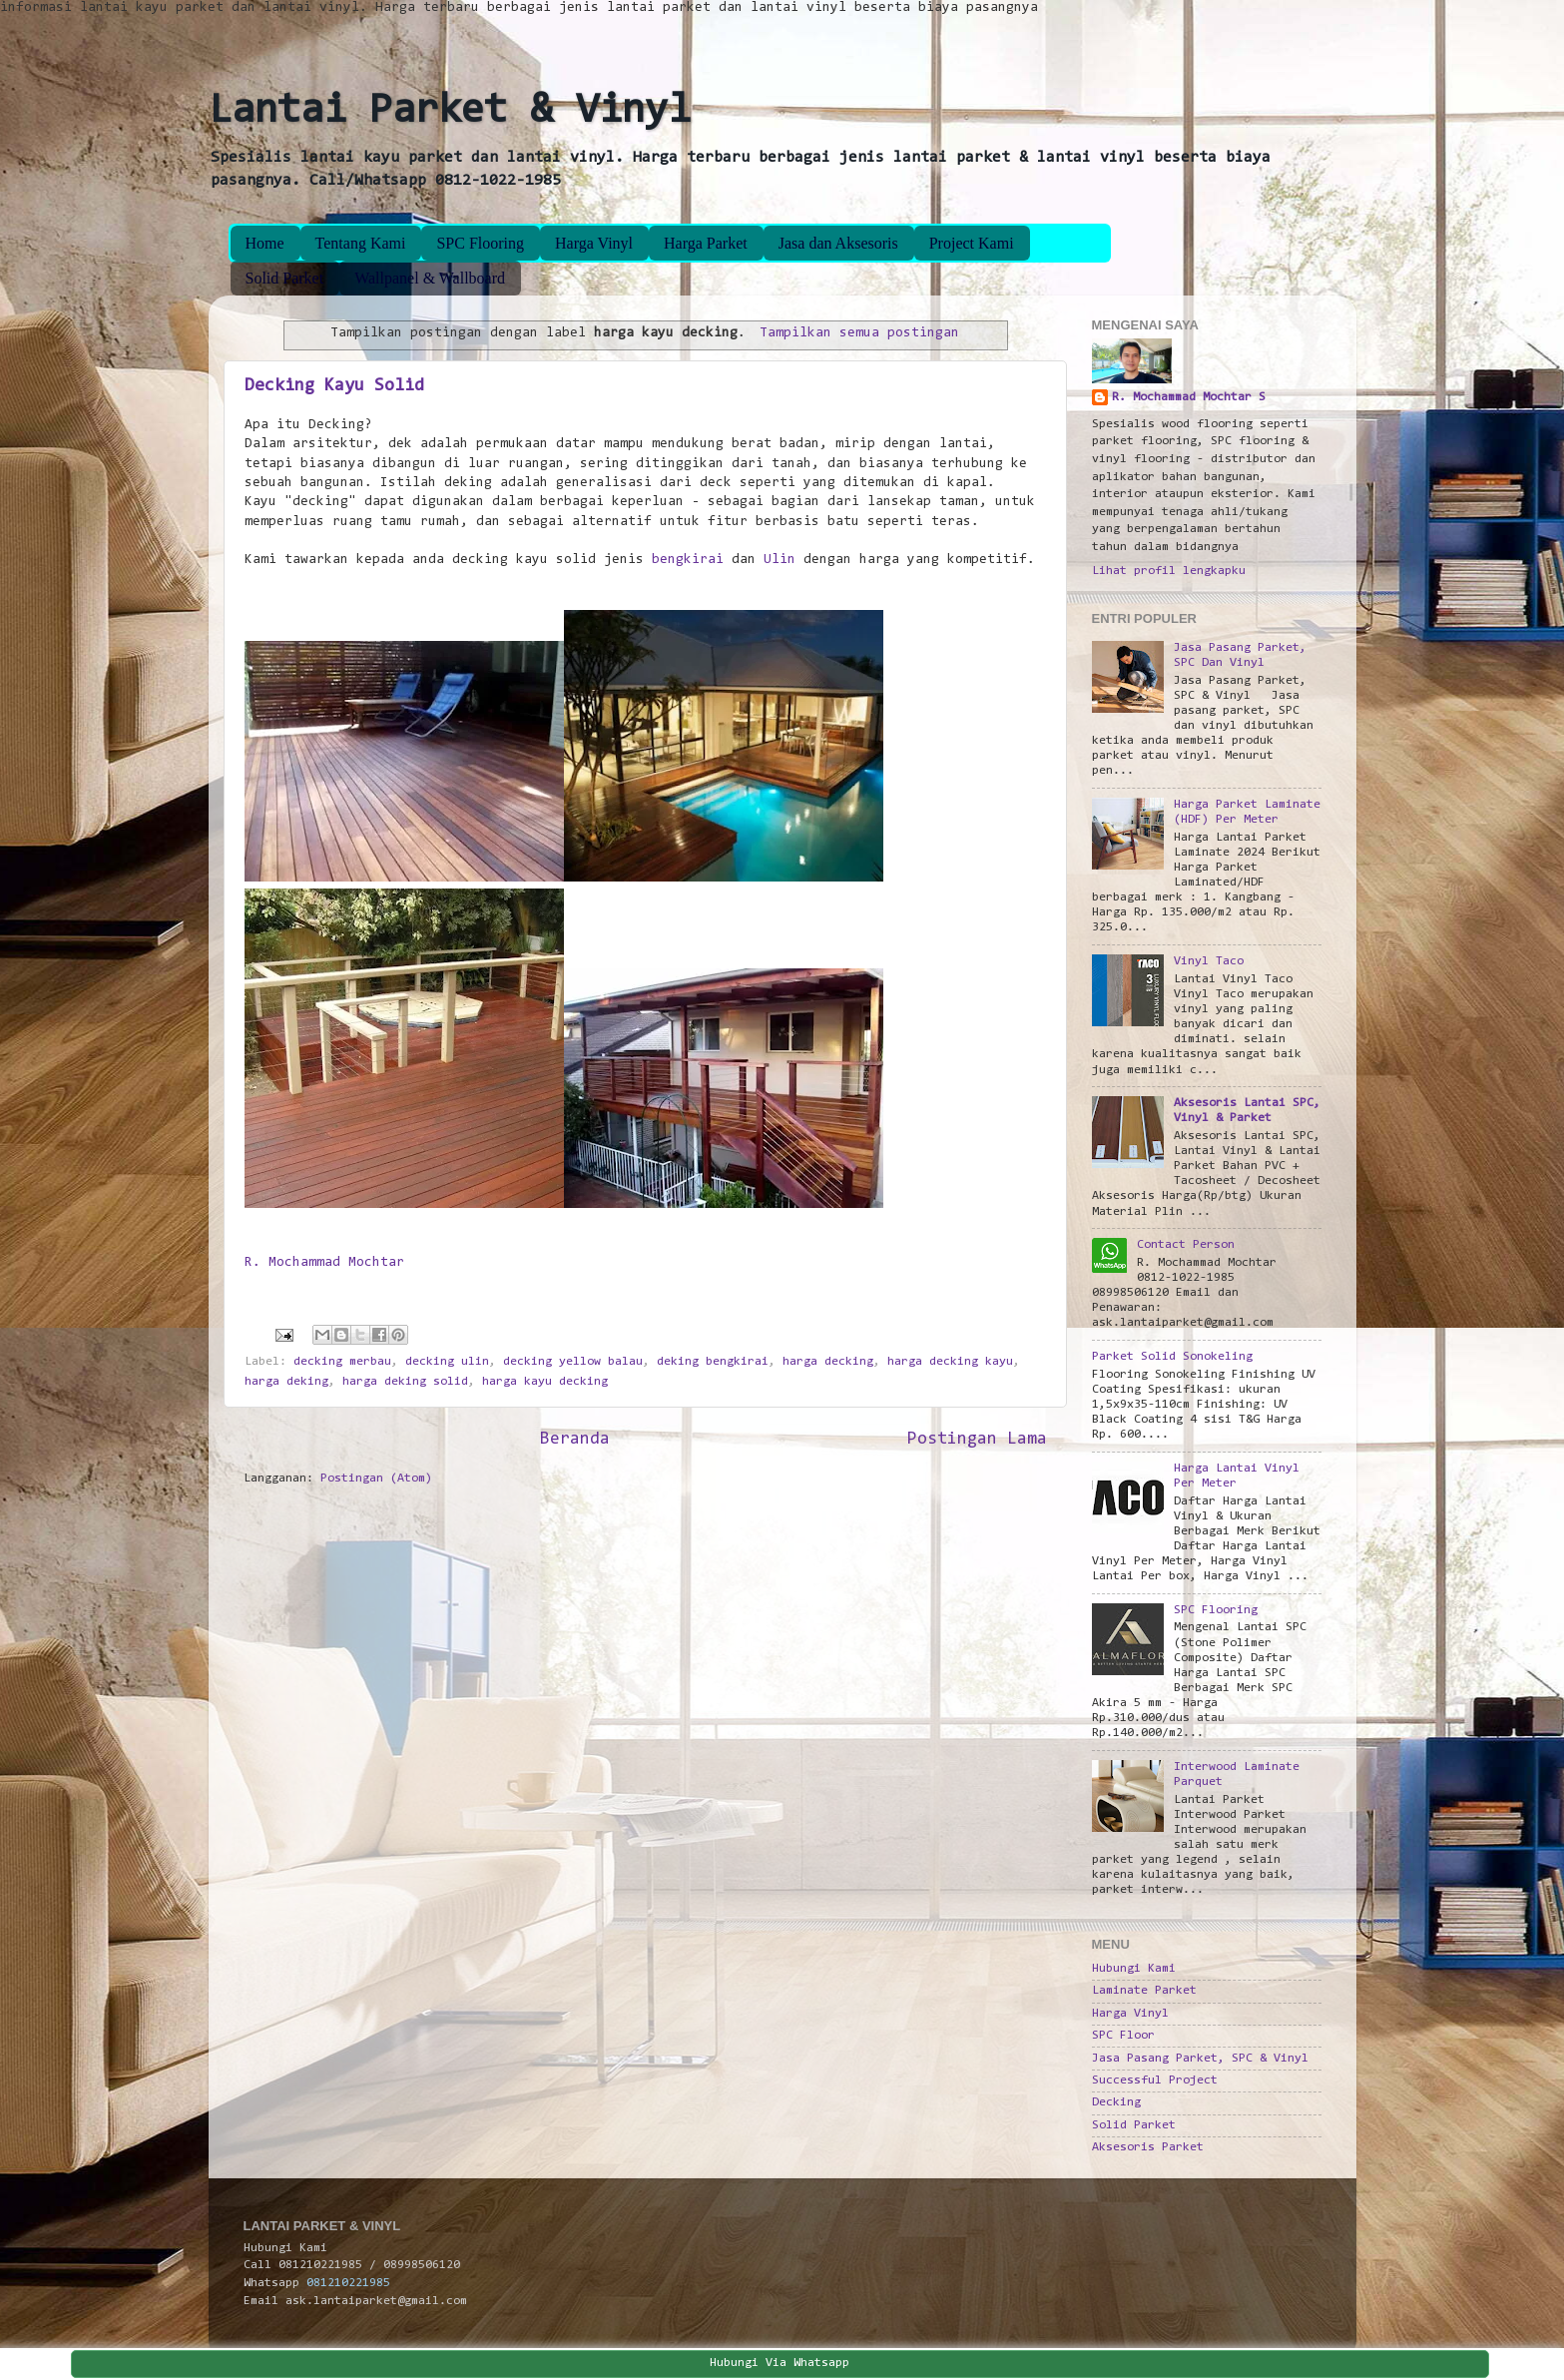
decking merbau (342, 1362)
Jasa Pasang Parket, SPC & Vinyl (1200, 2059)
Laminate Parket (1144, 1991)
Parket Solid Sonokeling (1172, 1357)
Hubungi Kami (1134, 1969)
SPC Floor (1123, 2036)
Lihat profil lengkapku (1169, 571)
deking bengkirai (713, 1362)
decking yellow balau (573, 1362)
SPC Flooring (480, 243)
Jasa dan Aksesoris (838, 243)
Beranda (575, 1440)
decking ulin (447, 1362)
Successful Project (1155, 2080)
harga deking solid (405, 1382)
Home (265, 243)
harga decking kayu (950, 1362)
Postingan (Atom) (376, 1479)
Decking (1116, 2102)
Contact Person (1186, 1245)
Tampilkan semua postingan (859, 333)
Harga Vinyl (594, 243)
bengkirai (688, 560)
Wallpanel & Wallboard (429, 278)
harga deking (286, 1382)
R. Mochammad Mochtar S (1189, 397)
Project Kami (971, 243)
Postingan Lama (977, 1440)
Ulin (779, 560)
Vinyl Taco (1209, 961)
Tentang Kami (360, 243)
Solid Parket (285, 278)
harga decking (827, 1362)
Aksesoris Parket (1148, 2147)
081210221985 (348, 2283)
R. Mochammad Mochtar (324, 1263)
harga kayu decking (545, 1382)
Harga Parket (706, 243)
